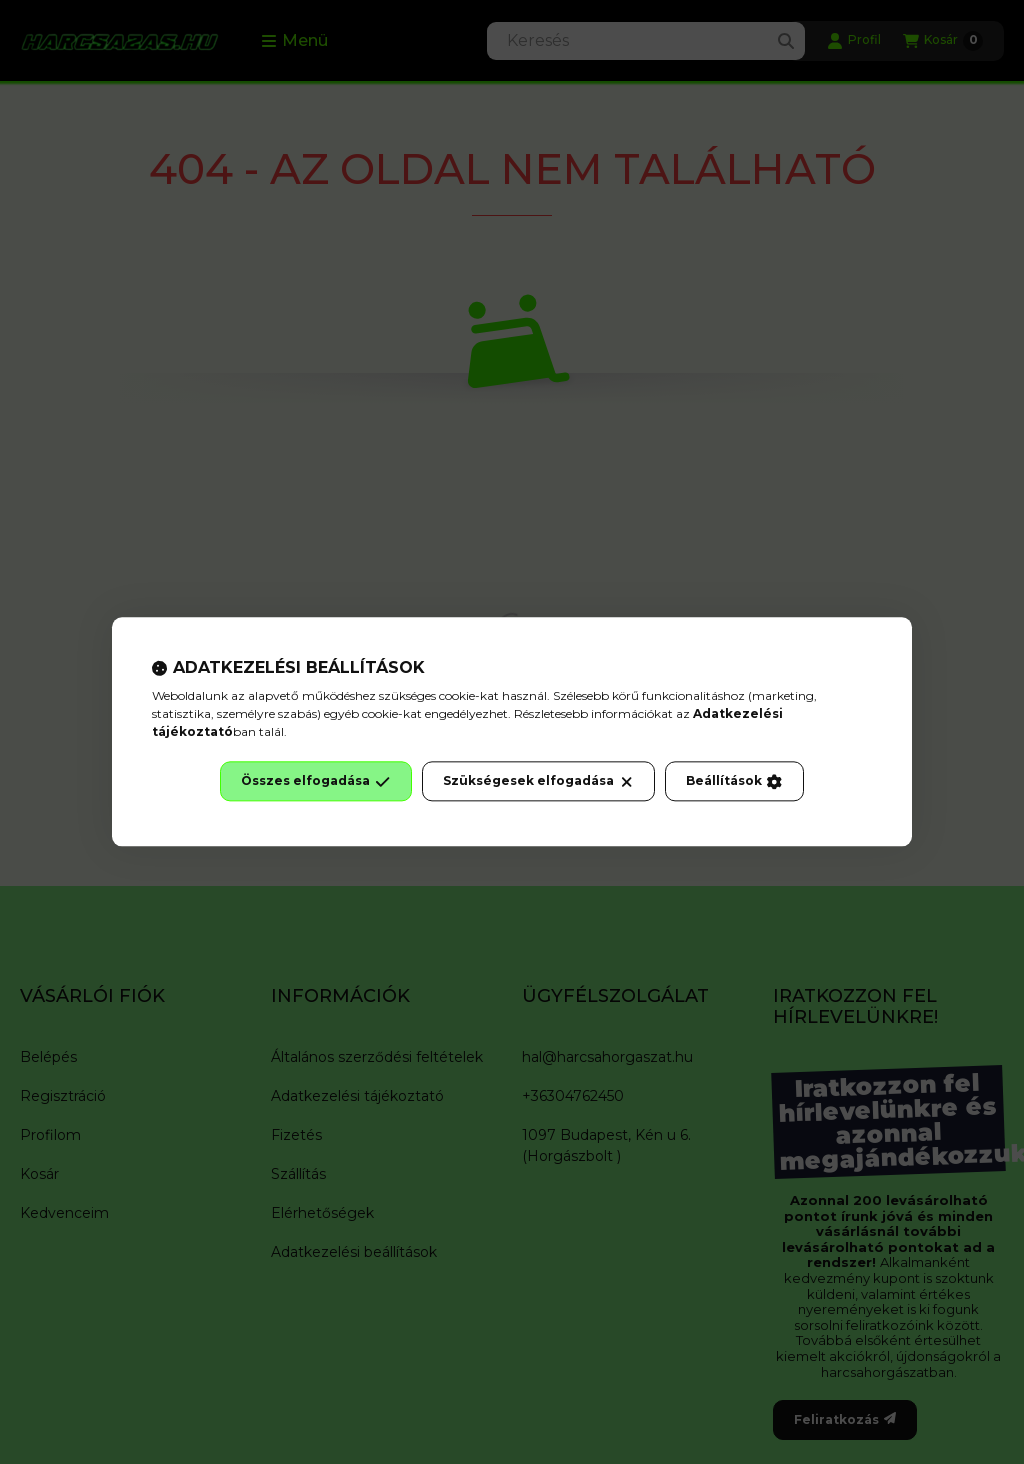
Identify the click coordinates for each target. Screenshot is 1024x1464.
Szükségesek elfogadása (538, 782)
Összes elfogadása (315, 782)
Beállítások (734, 782)
